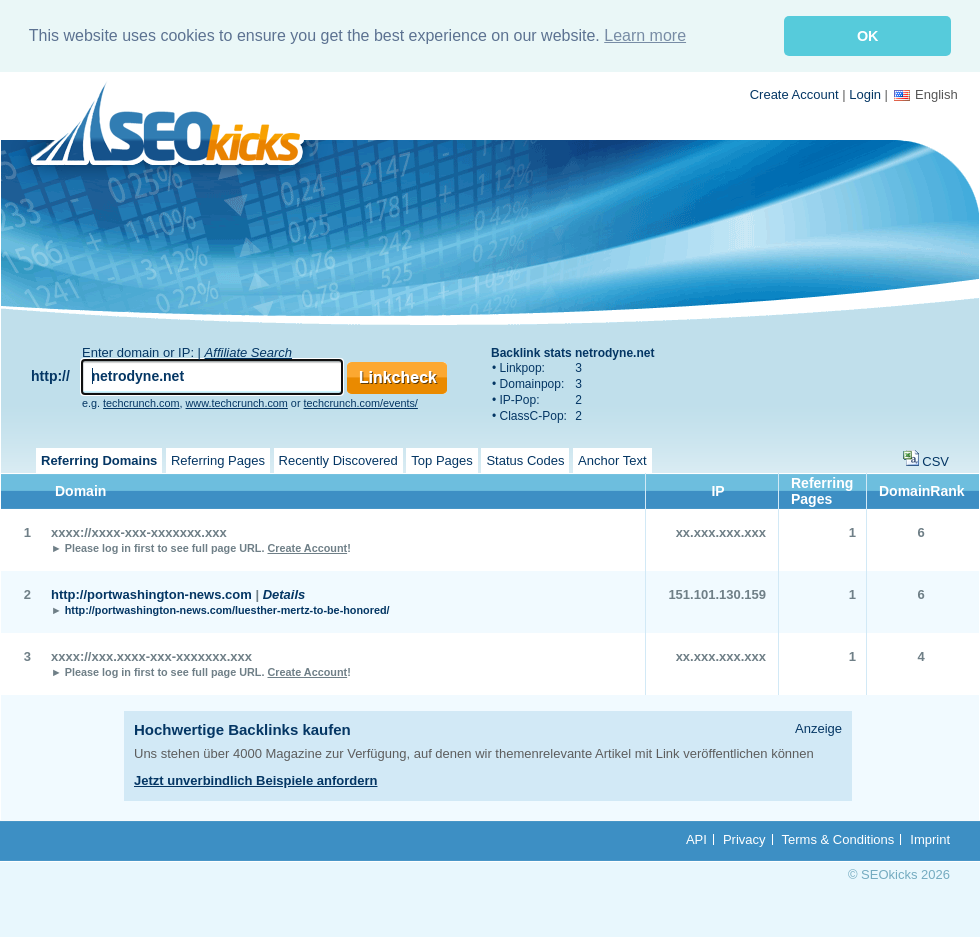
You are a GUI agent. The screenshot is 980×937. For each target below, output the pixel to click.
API (696, 839)
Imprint (930, 839)
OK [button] (868, 36)
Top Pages (441, 460)
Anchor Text (612, 460)
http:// (50, 376)
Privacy (744, 839)
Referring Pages (218, 460)
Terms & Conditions (838, 839)
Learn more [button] (645, 35)
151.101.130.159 (717, 594)
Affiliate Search (248, 352)
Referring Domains (99, 460)
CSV (935, 461)
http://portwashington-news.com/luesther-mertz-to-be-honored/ (227, 610)
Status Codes (525, 460)
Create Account (794, 94)
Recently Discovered (338, 460)
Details (284, 594)
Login (865, 94)
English (926, 94)
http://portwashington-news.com (151, 594)
